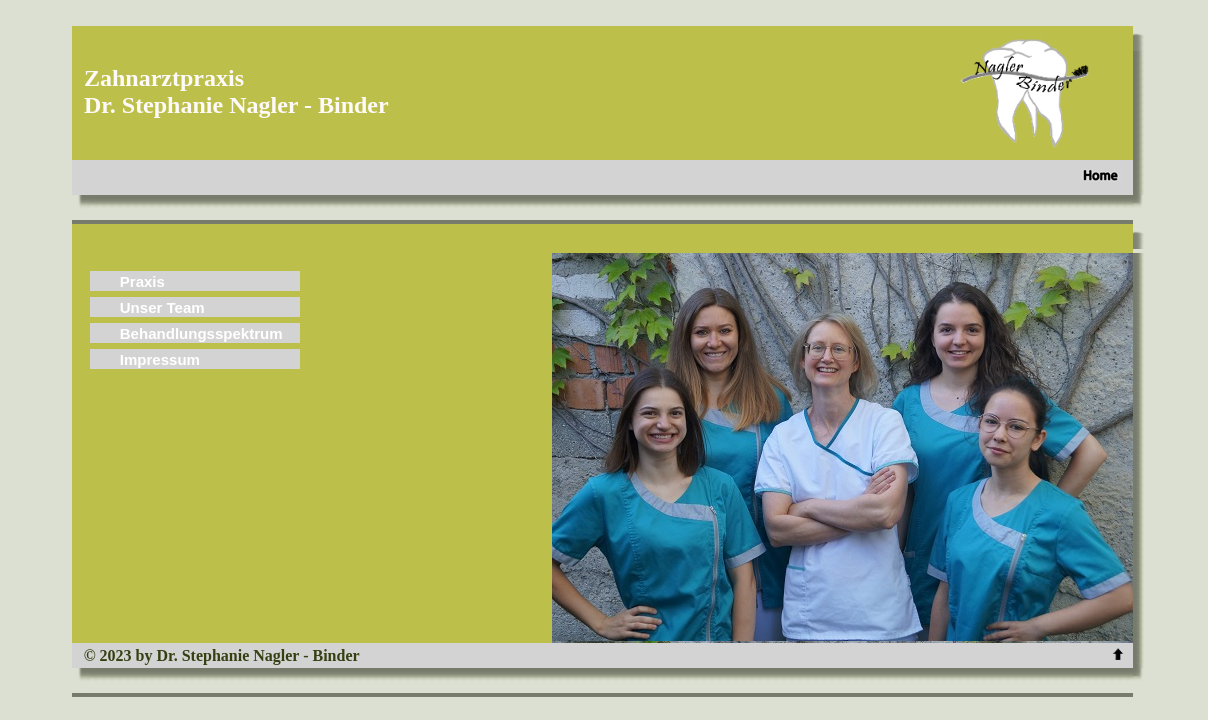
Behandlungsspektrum (201, 333)
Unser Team (162, 307)
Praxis (142, 281)
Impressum (160, 359)
